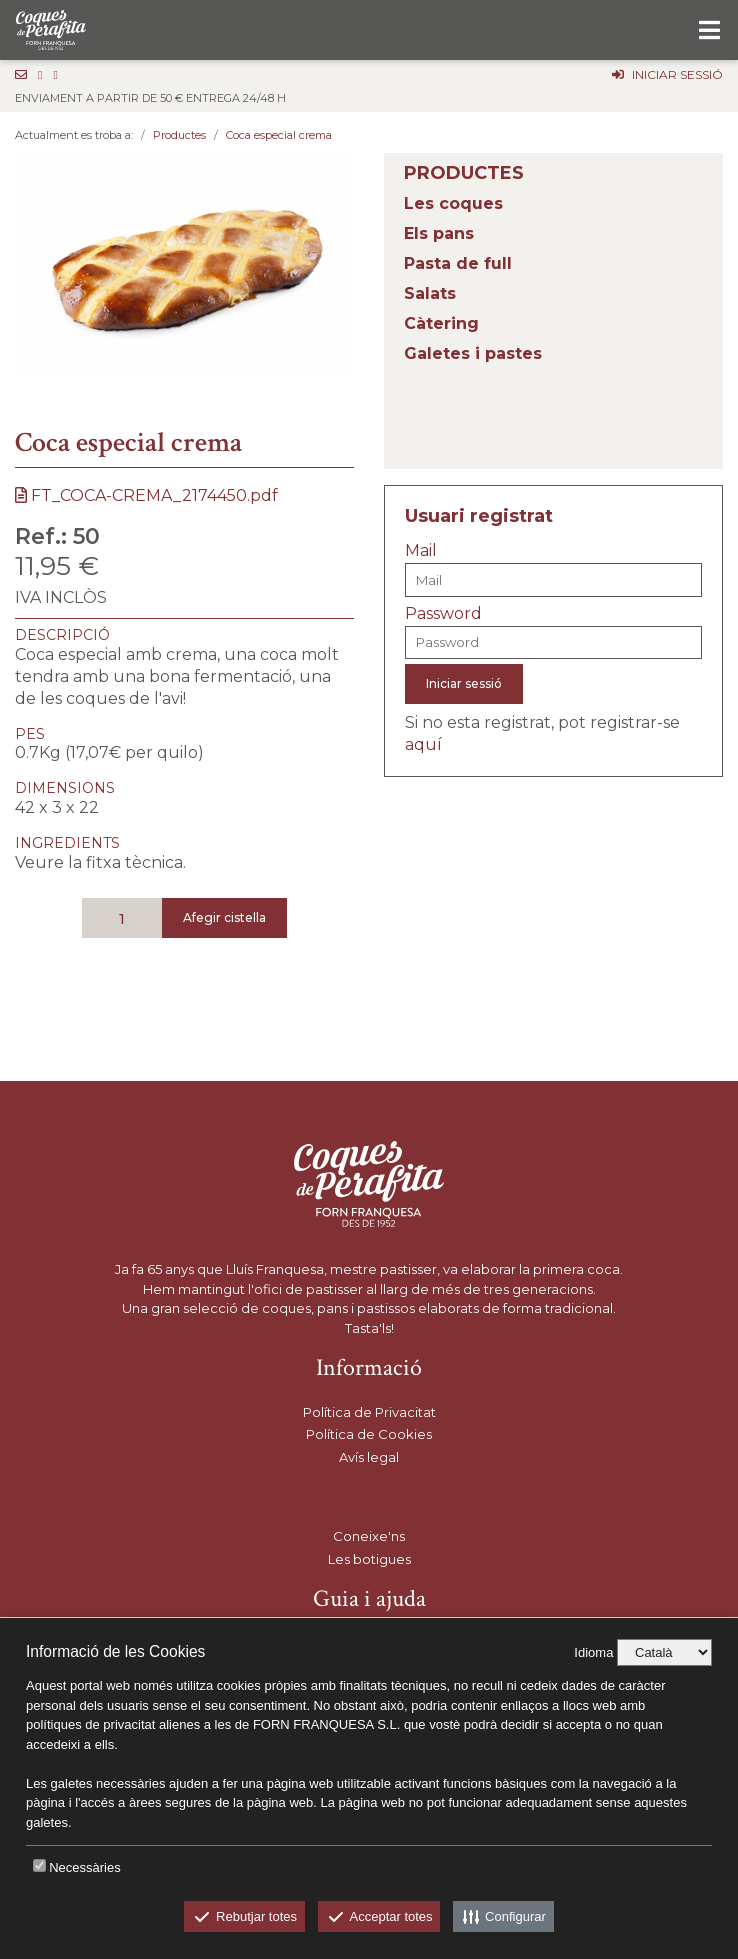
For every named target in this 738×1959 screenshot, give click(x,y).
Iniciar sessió (464, 683)
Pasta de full (458, 263)
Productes (179, 135)
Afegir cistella (224, 917)
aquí (423, 744)
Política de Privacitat (369, 1412)
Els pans (439, 233)
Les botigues (369, 1559)
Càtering (441, 323)
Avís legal (369, 1457)
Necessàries (85, 1867)
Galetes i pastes (473, 353)
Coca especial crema (279, 135)
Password (443, 613)
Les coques (453, 203)
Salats (430, 293)
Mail (421, 550)
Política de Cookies (369, 1434)
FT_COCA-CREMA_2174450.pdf (146, 495)
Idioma (593, 1652)
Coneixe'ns (369, 1536)
